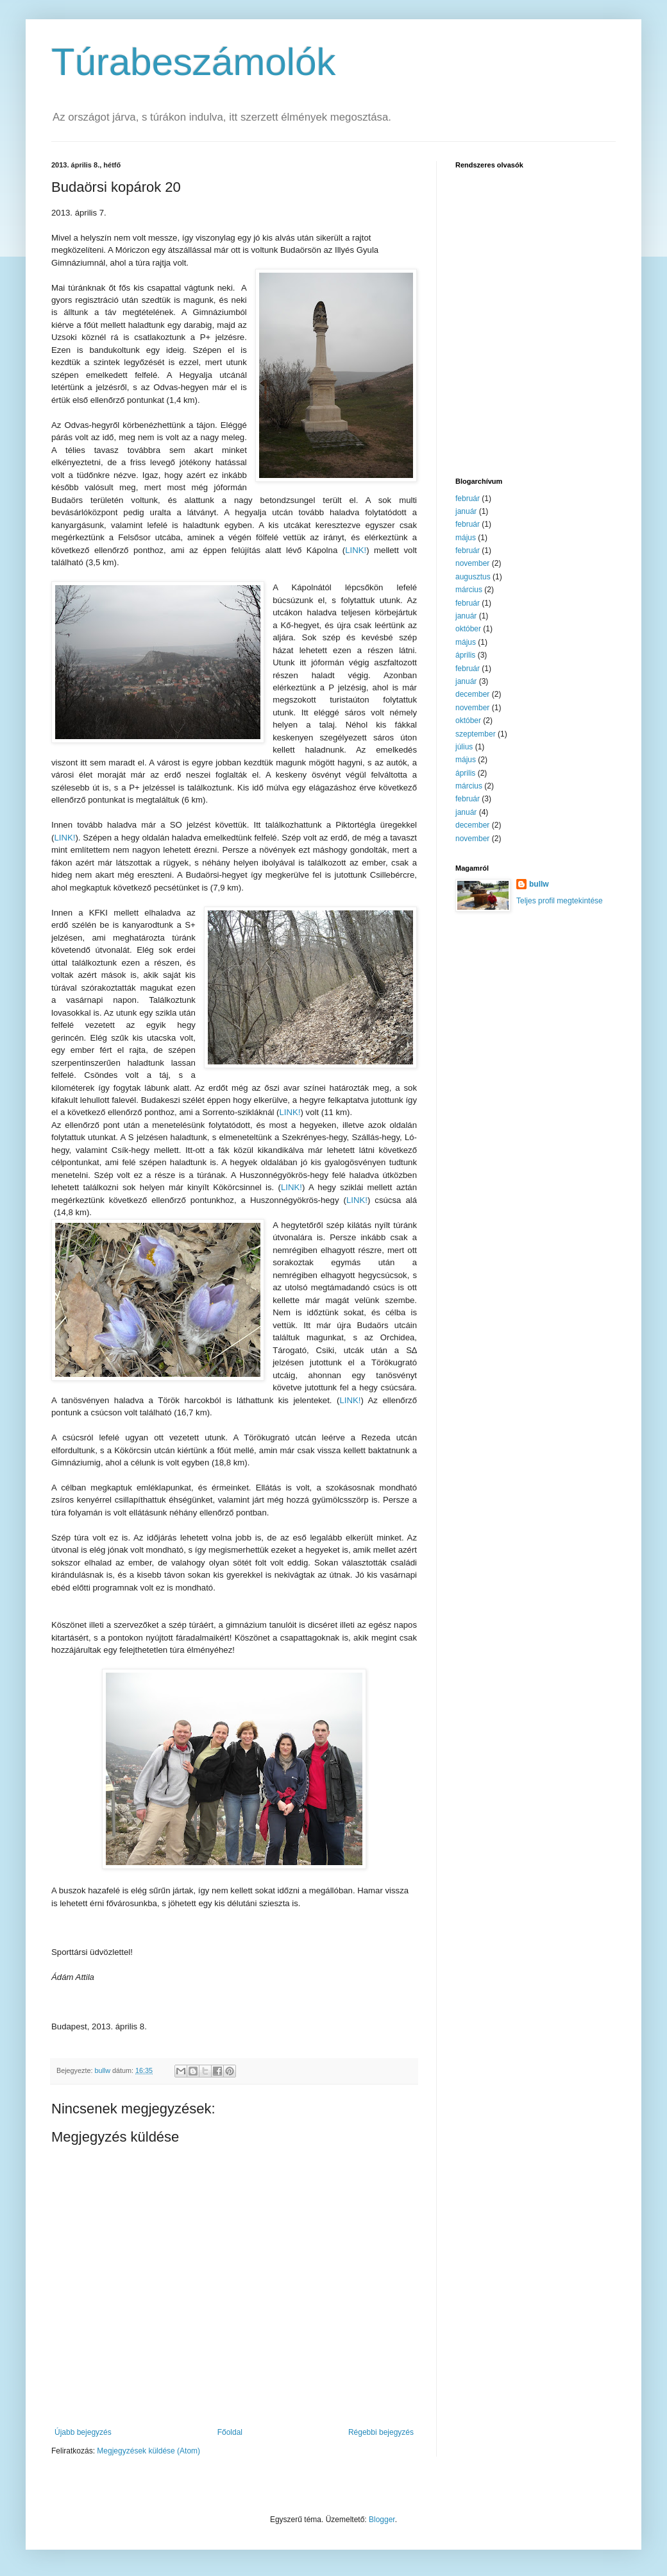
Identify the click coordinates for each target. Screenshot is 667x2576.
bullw (539, 884)
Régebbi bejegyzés (381, 2432)
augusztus (473, 576)
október (468, 628)
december (472, 694)
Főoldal (229, 2432)
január (466, 511)
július (464, 746)
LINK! (355, 550)
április (465, 655)
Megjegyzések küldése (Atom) (148, 2450)
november (472, 563)
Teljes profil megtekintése (559, 900)
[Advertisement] (535, 374)
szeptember (475, 733)
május (465, 537)
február (467, 498)
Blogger (382, 2519)
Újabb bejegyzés (83, 2432)
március (468, 589)
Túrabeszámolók (193, 61)
